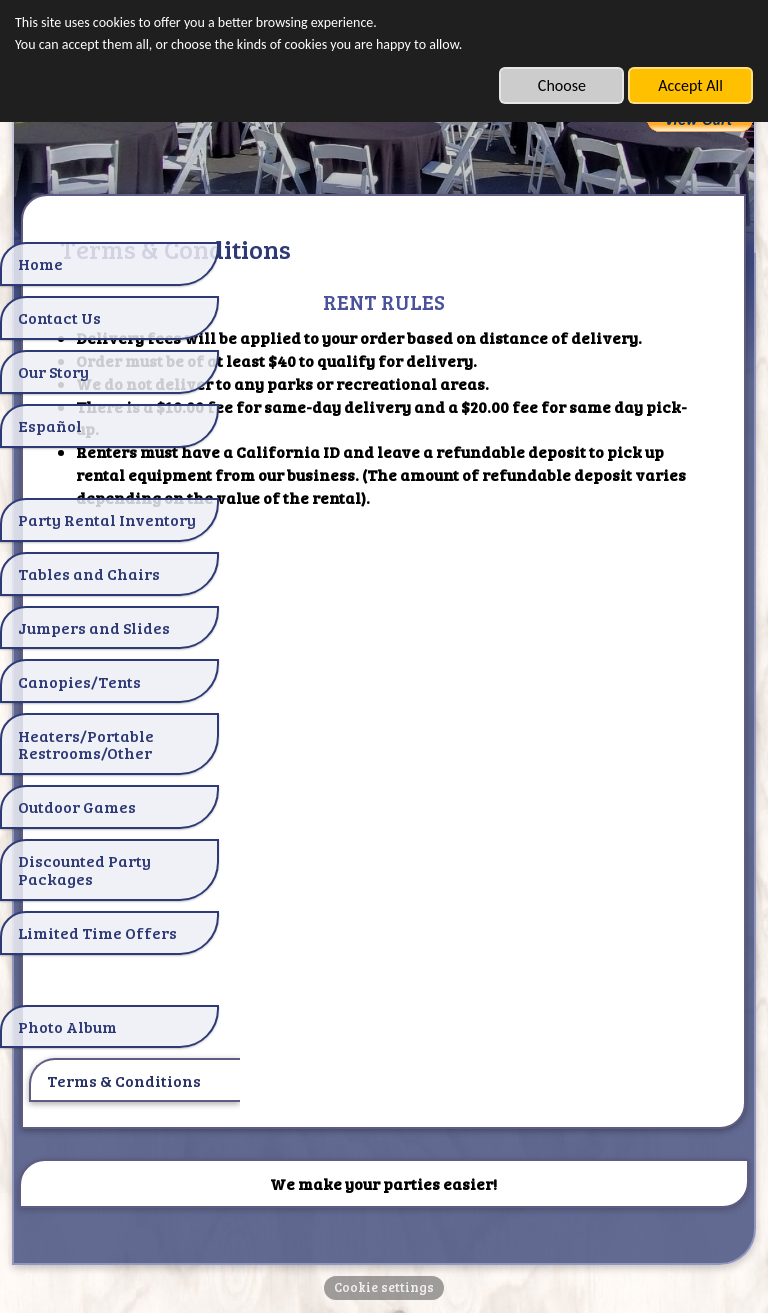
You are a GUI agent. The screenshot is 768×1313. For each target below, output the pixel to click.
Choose (562, 85)
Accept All (690, 85)
